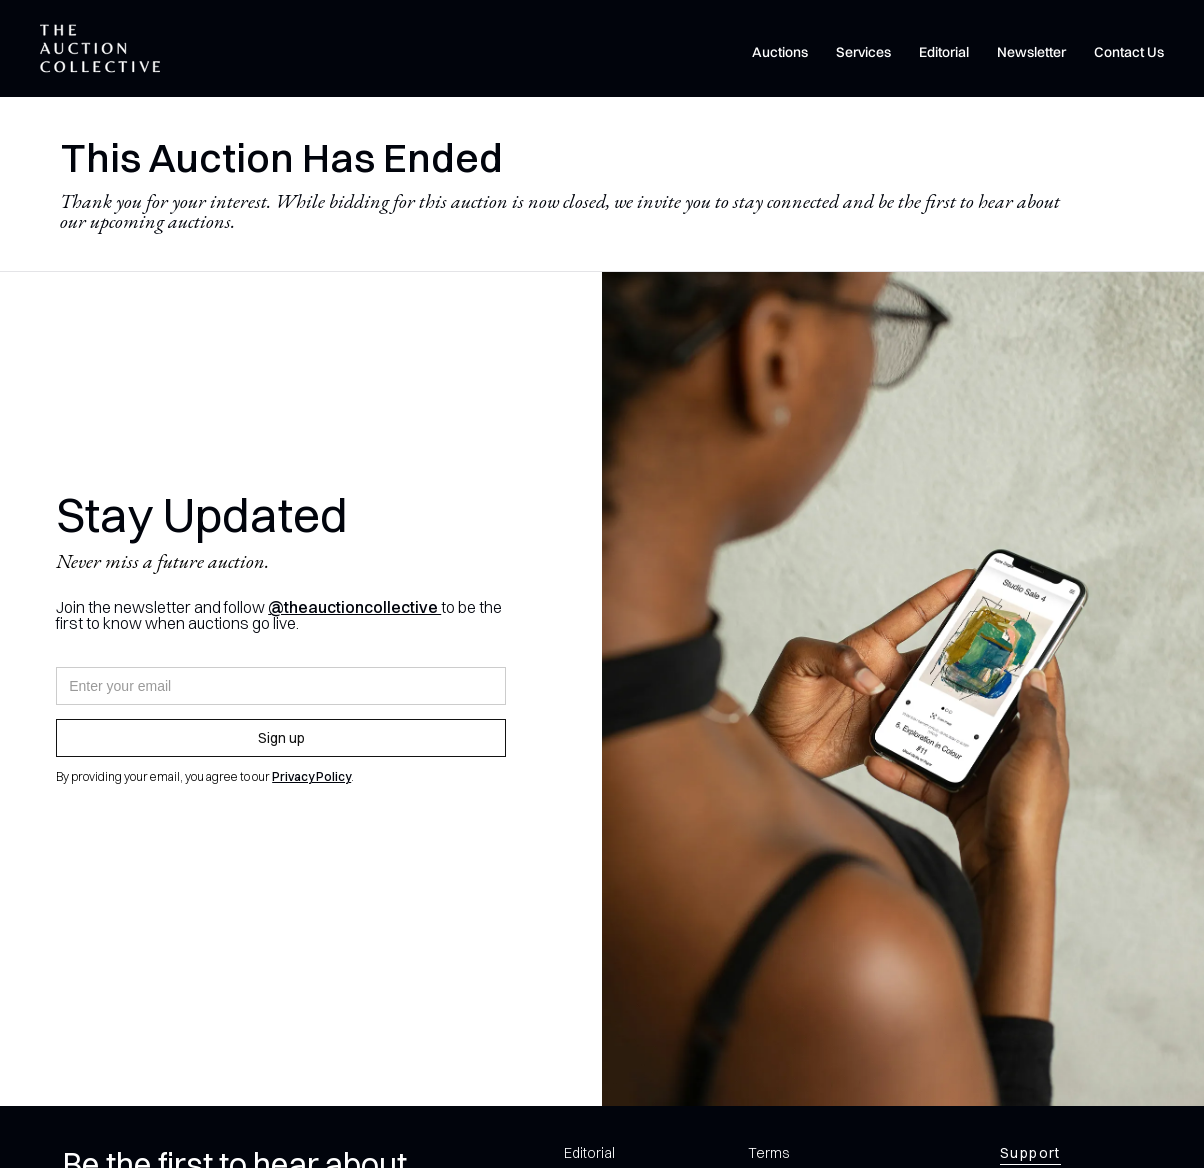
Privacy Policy (311, 776)
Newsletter (1031, 52)
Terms (768, 1153)
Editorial (944, 52)
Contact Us (1129, 52)
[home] (100, 48)
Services (863, 52)
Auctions (780, 52)
